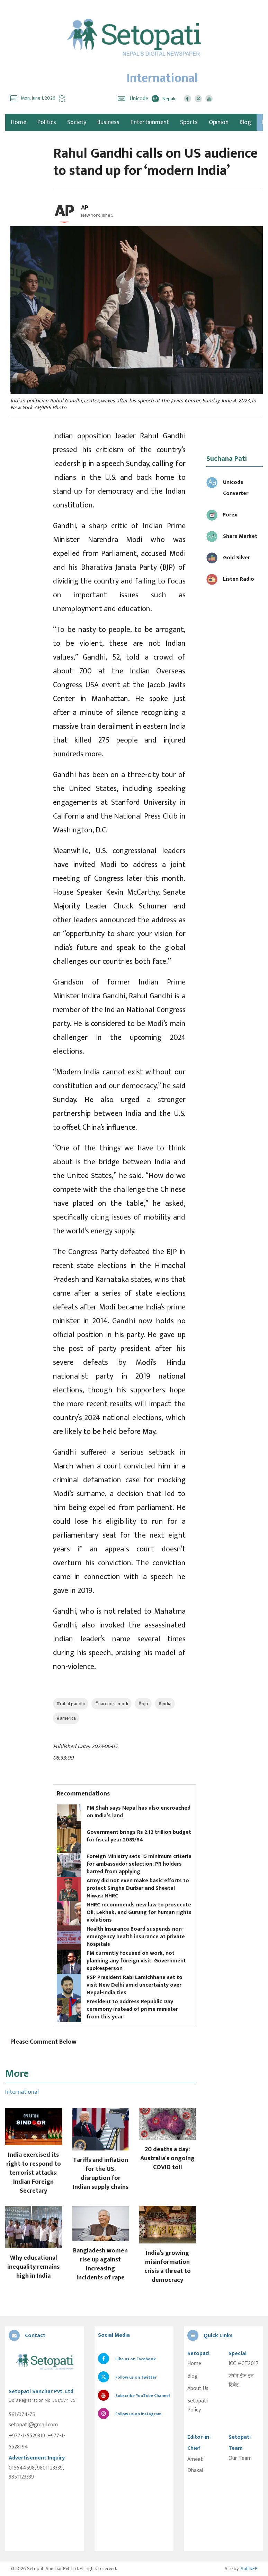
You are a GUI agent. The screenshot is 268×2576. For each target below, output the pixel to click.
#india (164, 1704)
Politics (46, 122)
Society (76, 122)
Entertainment (150, 122)
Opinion (219, 122)
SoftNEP (249, 2569)
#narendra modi (111, 1704)
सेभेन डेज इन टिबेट (241, 2381)
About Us (197, 2388)
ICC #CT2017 (244, 2363)
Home (194, 2363)
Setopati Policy (197, 2406)
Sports (189, 122)
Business (108, 122)
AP (84, 208)
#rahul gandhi (70, 1704)
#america (66, 1718)
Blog (245, 122)
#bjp (143, 1704)
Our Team (240, 2458)
